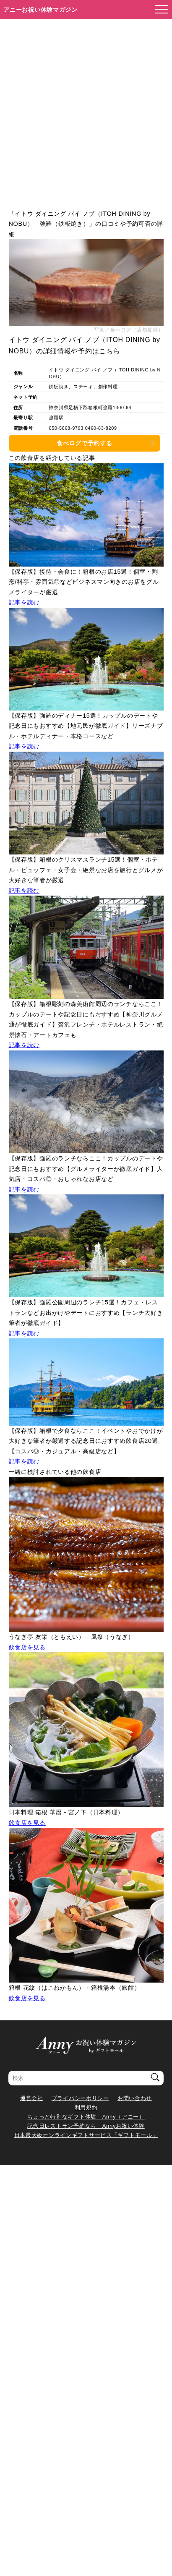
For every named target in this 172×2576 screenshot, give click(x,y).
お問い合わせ (134, 2098)
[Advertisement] (86, 110)
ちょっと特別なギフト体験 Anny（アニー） (85, 2117)
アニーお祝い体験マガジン (40, 9)
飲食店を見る (27, 1647)
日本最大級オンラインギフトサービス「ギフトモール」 (86, 2135)
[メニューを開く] (159, 9)
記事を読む (24, 602)
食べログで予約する (84, 443)
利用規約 (86, 2107)
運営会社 (31, 2098)
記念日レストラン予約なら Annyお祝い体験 (85, 2126)
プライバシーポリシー (80, 2098)
